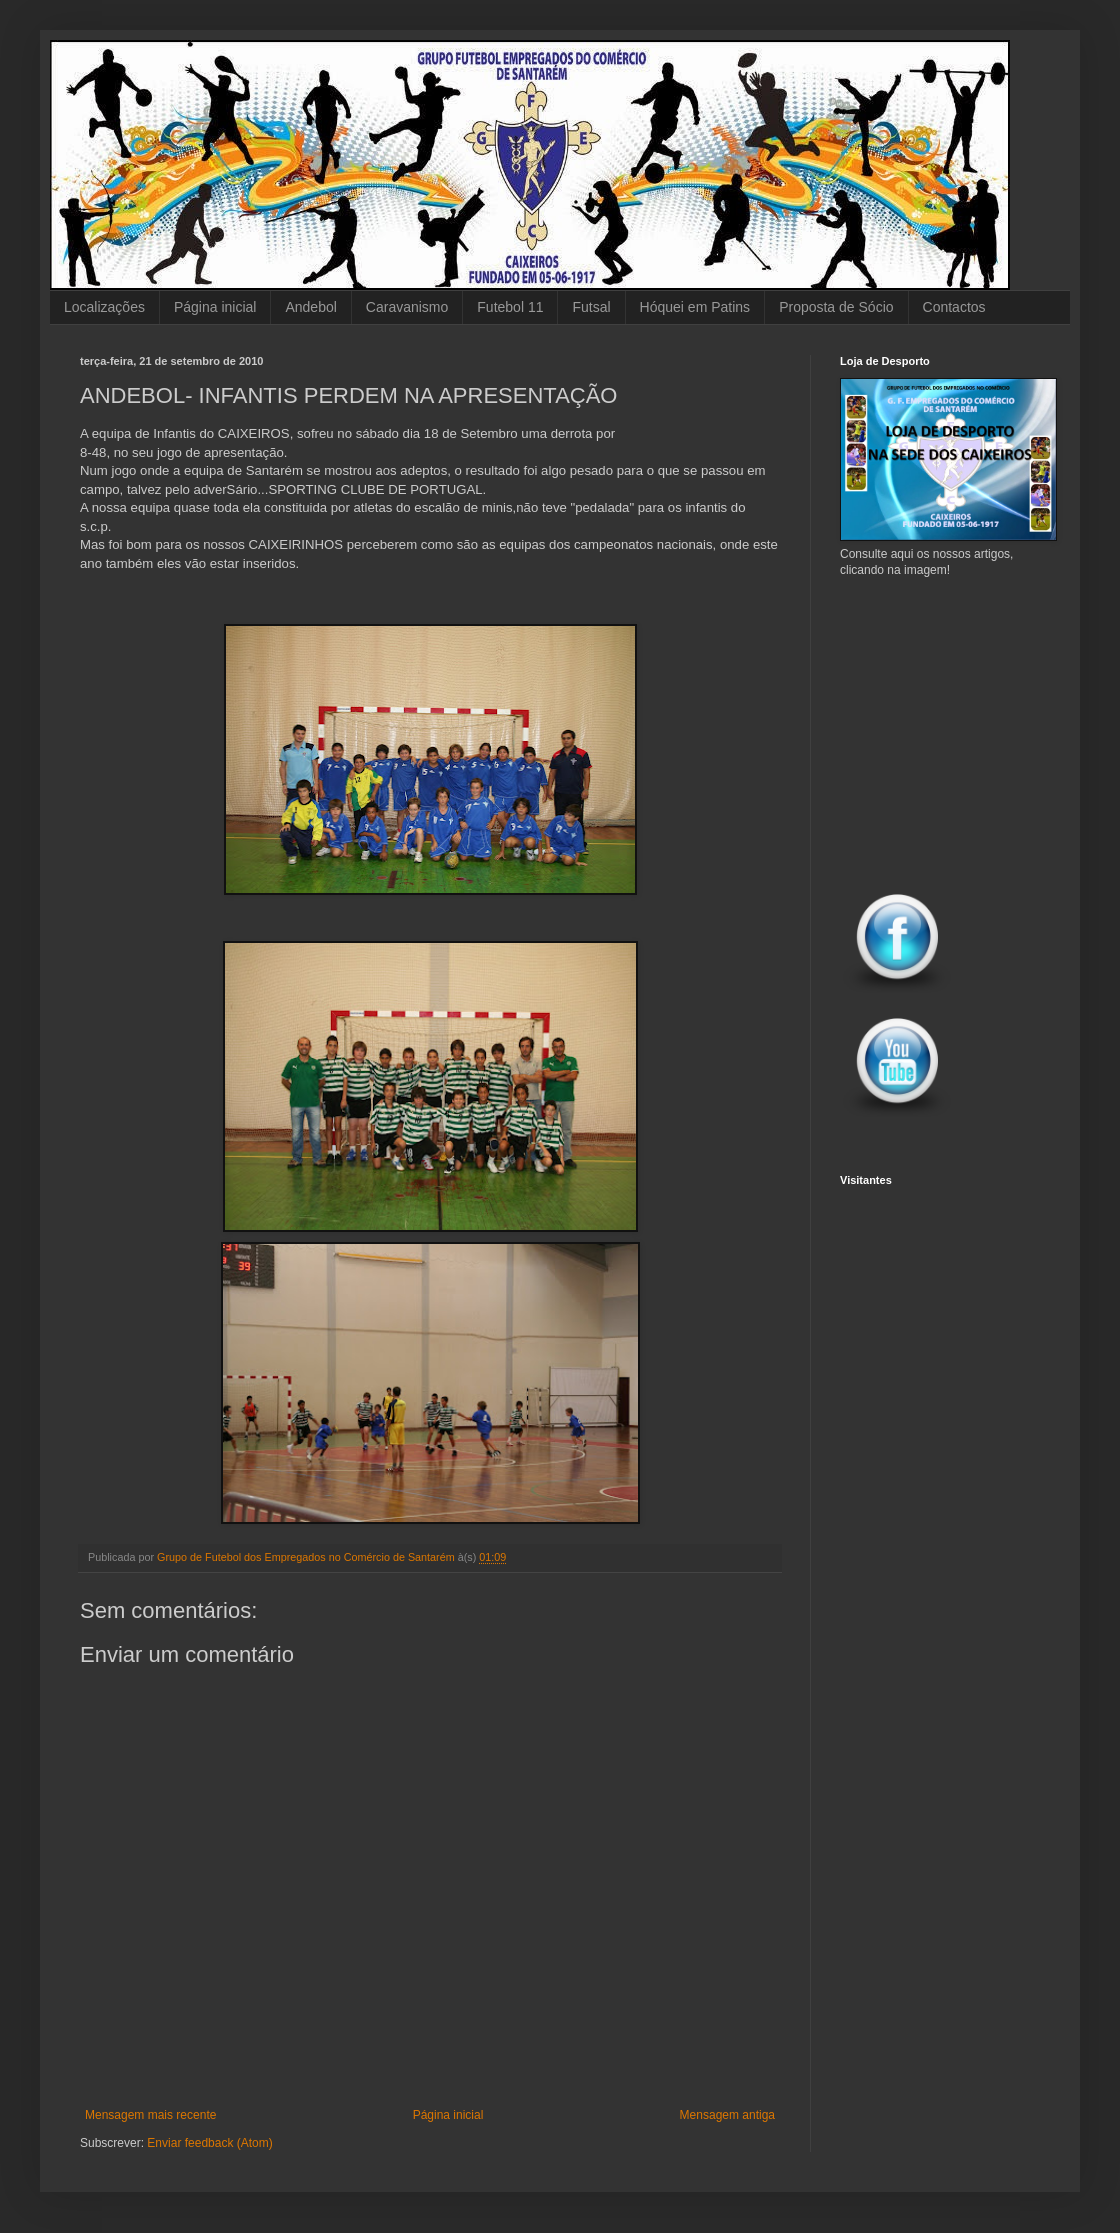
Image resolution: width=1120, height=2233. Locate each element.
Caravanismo (407, 307)
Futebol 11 (510, 307)
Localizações (104, 307)
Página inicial (215, 307)
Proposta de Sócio (836, 307)
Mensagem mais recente (150, 2115)
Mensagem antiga (727, 2115)
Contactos (954, 307)
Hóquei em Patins (695, 307)
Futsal (591, 307)
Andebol (310, 307)
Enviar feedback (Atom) (209, 2143)
